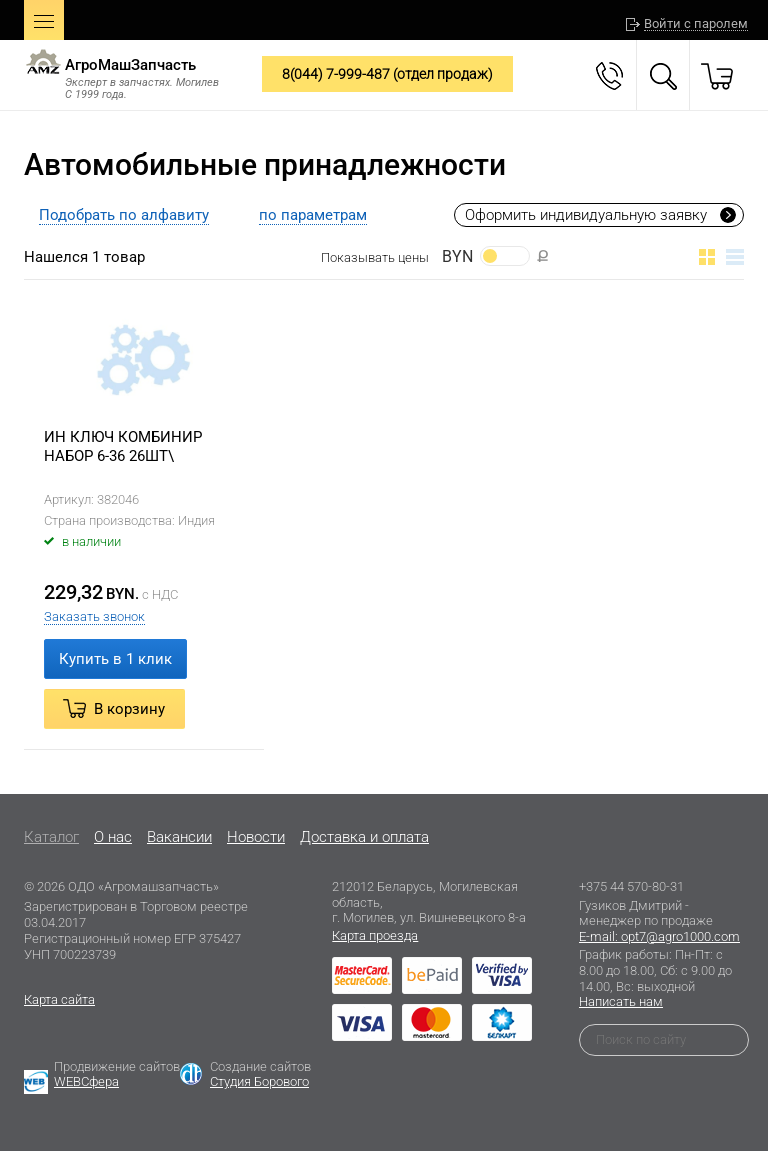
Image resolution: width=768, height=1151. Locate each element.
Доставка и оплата (364, 837)
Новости (256, 837)
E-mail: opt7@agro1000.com (659, 936)
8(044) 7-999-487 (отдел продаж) (387, 74)
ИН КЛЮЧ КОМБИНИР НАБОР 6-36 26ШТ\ (123, 447)
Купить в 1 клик (115, 659)
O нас (113, 837)
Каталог (51, 837)
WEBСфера (86, 1081)
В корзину (129, 709)
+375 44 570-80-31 (631, 886)
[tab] (124, 214)
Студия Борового (259, 1081)
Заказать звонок (94, 616)
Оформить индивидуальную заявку (586, 215)
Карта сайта (59, 999)
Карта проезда (375, 935)
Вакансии (179, 837)
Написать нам (621, 1001)
